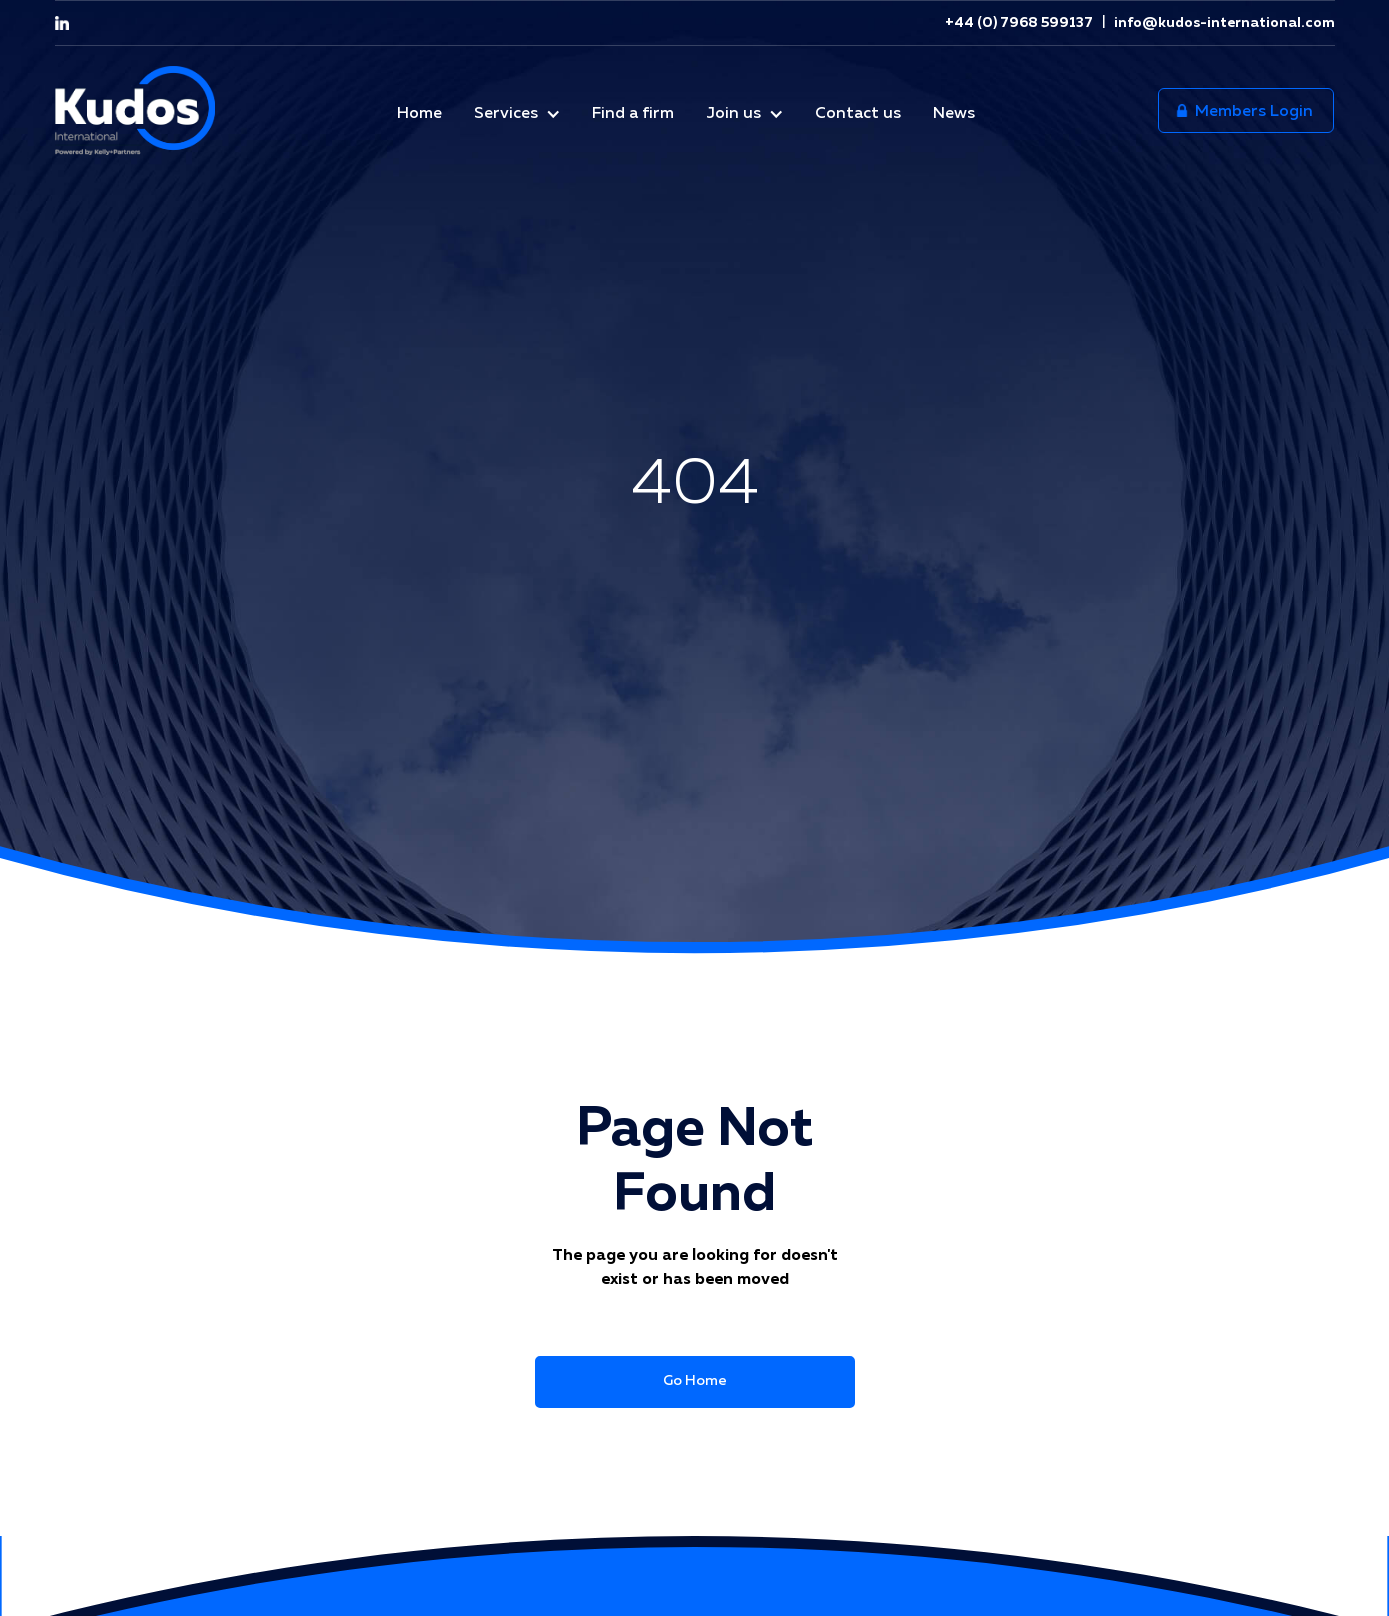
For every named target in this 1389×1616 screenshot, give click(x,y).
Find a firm (633, 114)
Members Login (1245, 112)
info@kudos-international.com (1223, 23)
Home (419, 114)
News (954, 114)
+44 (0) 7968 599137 (1019, 23)
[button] (517, 111)
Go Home (695, 1381)
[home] (135, 110)
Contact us (858, 114)
